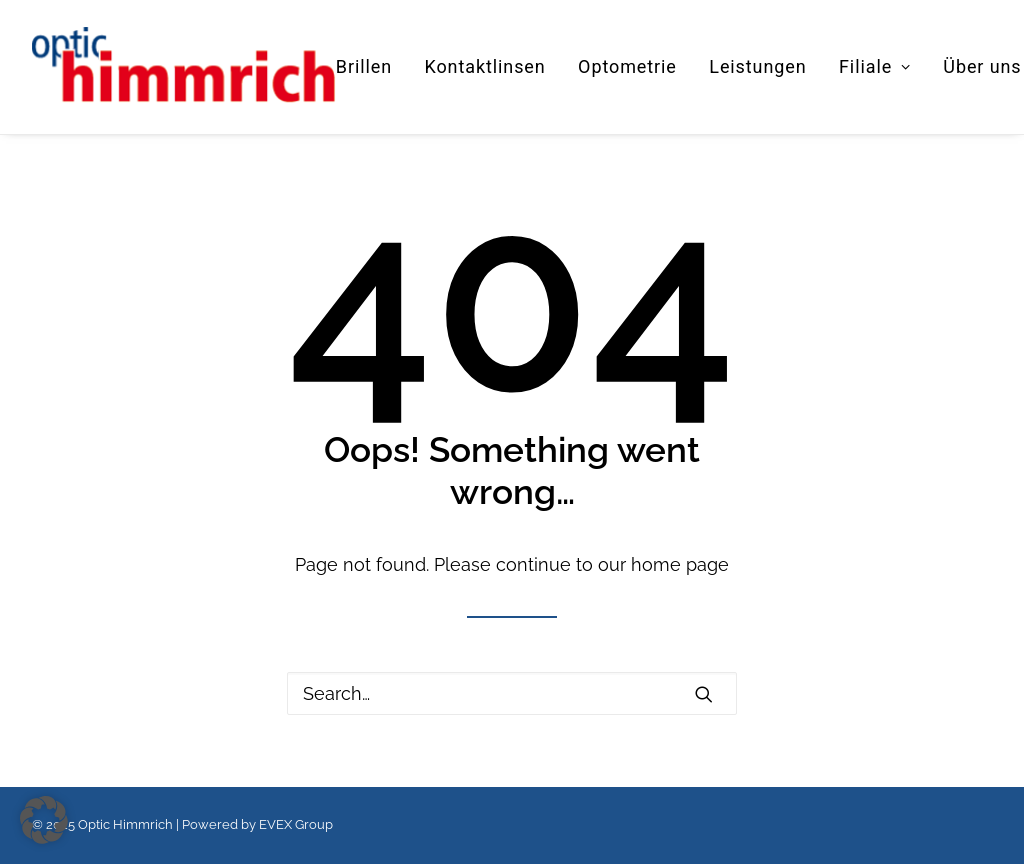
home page (680, 564)
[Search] (512, 693)
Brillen (364, 66)
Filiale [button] (875, 66)
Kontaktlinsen (485, 66)
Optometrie (627, 66)
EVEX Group (296, 824)
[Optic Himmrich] (184, 67)
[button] (704, 694)
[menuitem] (371, 67)
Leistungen (757, 66)
